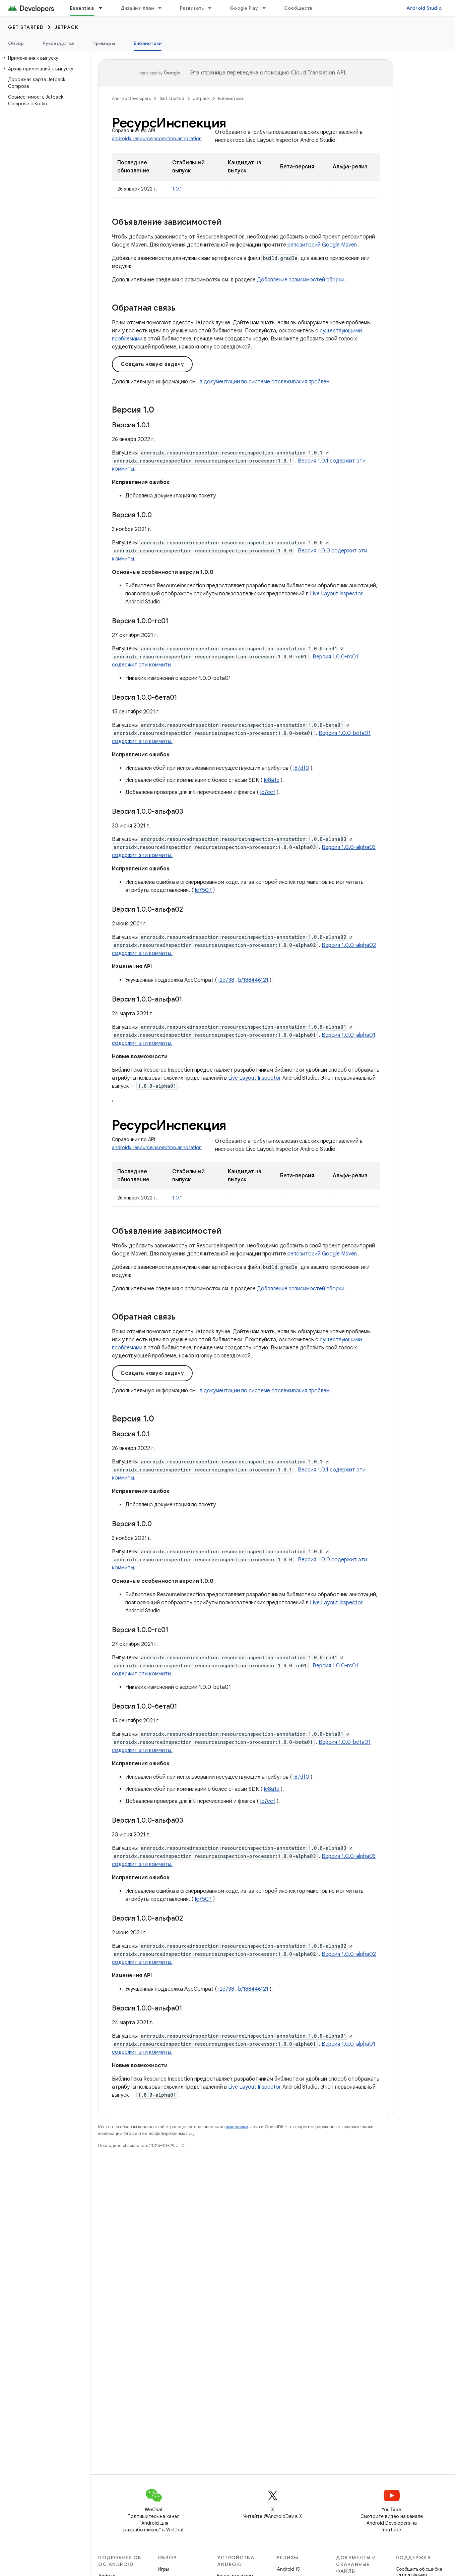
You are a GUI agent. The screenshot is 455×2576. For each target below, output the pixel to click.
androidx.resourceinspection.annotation (157, 139)
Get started (26, 27)
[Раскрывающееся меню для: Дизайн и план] (163, 8)
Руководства (58, 43)
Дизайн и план (137, 8)
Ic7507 (203, 890)
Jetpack (67, 27)
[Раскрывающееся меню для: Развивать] (213, 8)
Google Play (244, 8)
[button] (43, 58)
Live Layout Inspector (336, 593)
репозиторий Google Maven (322, 244)
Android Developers (131, 98)
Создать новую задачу (152, 364)
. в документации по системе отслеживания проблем (263, 381)
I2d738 (226, 980)
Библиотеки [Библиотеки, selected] (148, 43)
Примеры (103, 43)
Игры (163, 2569)
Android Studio (424, 8)
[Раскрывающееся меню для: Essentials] (103, 8)
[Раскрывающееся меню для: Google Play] (267, 8)
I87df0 (301, 768)
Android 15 (288, 2569)
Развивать (192, 8)
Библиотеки (230, 98)
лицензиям (236, 2127)
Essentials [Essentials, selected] (82, 8)
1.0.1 (177, 189)
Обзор (16, 43)
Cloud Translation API (318, 72)
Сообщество (300, 8)
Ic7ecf (267, 792)
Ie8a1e (271, 780)
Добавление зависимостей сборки (300, 279)
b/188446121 (253, 980)
